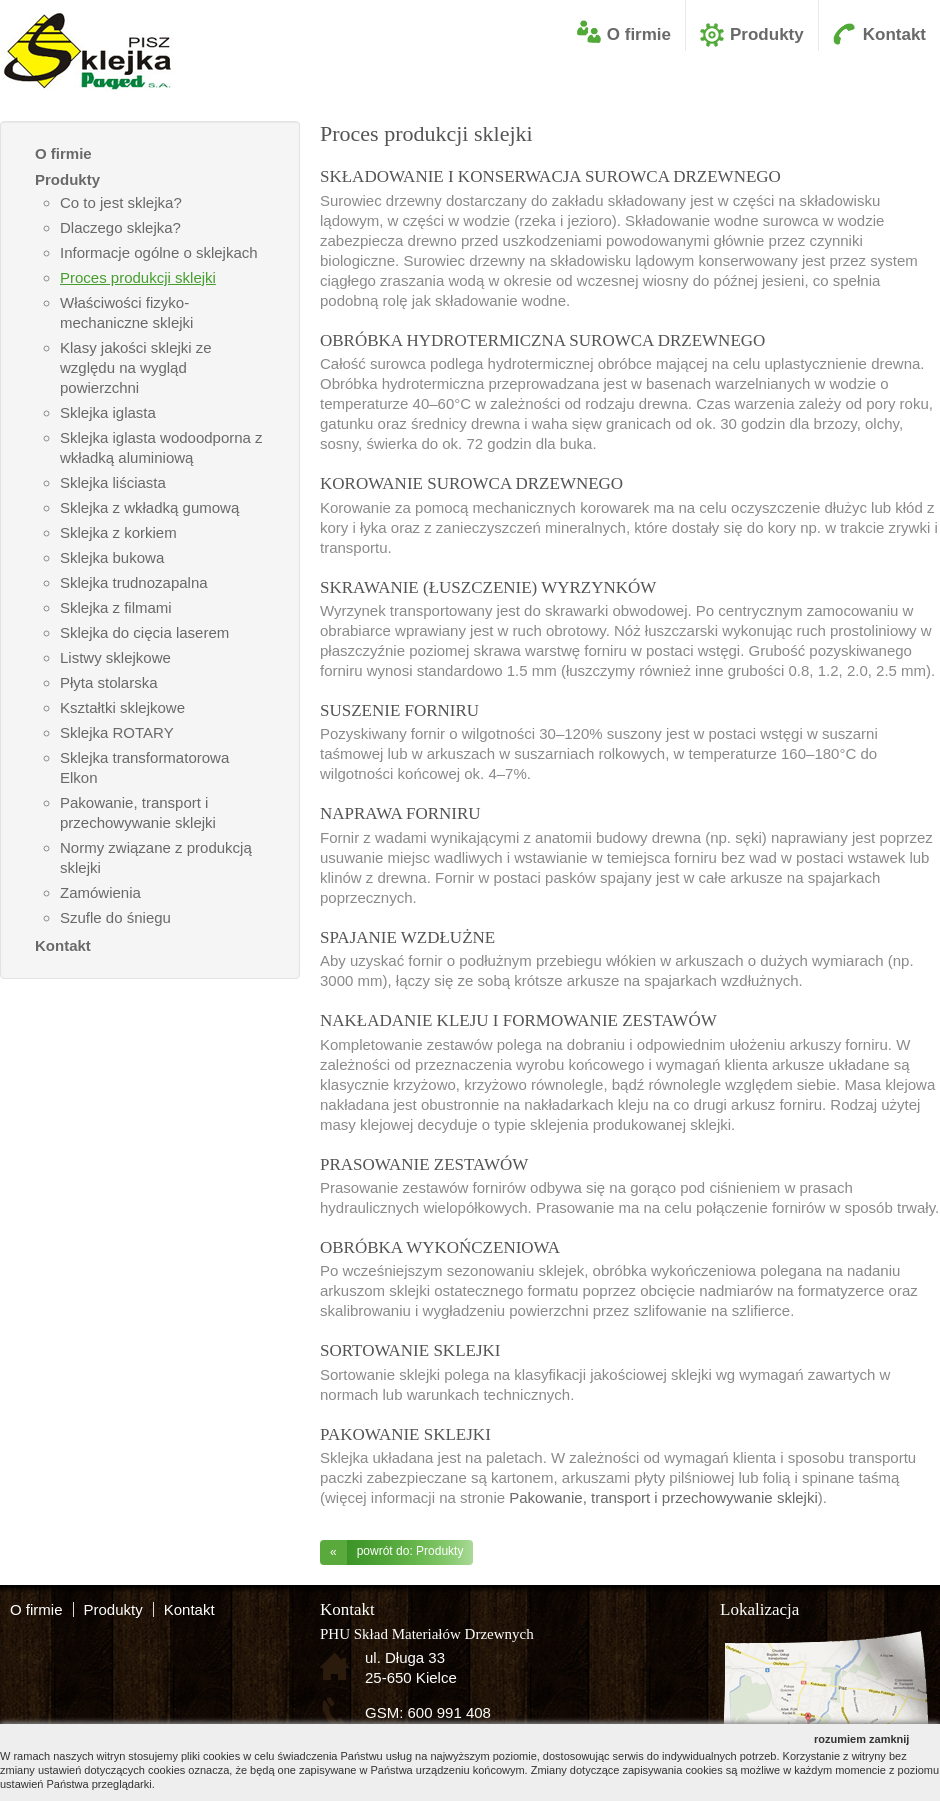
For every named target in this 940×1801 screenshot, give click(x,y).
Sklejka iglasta (108, 412)
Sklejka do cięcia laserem (144, 632)
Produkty (767, 34)
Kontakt (894, 34)
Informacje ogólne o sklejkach (159, 252)
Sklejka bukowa (112, 557)
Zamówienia (100, 892)
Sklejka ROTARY (117, 732)
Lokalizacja (759, 1609)
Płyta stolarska (109, 682)
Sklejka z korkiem (118, 532)
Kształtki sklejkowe (122, 707)
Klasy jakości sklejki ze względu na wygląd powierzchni (136, 367)
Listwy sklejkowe (115, 657)
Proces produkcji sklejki (138, 277)
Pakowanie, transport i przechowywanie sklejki (663, 1497)
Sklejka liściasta (113, 482)
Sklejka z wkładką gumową (149, 507)
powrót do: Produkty (391, 1552)
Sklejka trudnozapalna (134, 582)
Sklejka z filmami (116, 607)
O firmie (639, 34)
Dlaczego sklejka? (120, 227)
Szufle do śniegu (115, 917)
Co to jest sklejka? (121, 202)
